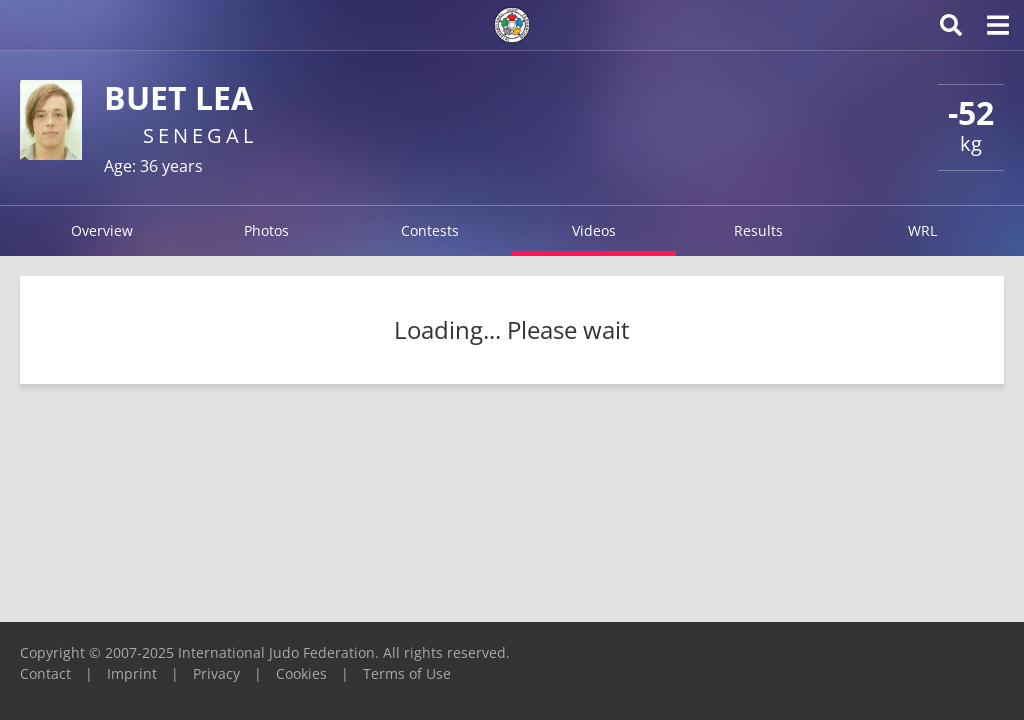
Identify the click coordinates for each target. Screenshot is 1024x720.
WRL (922, 230)
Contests (430, 230)
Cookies (301, 673)
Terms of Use (407, 673)
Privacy (216, 673)
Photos (266, 230)
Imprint (132, 673)
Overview (102, 230)
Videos (594, 230)
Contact (45, 673)
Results (758, 230)
